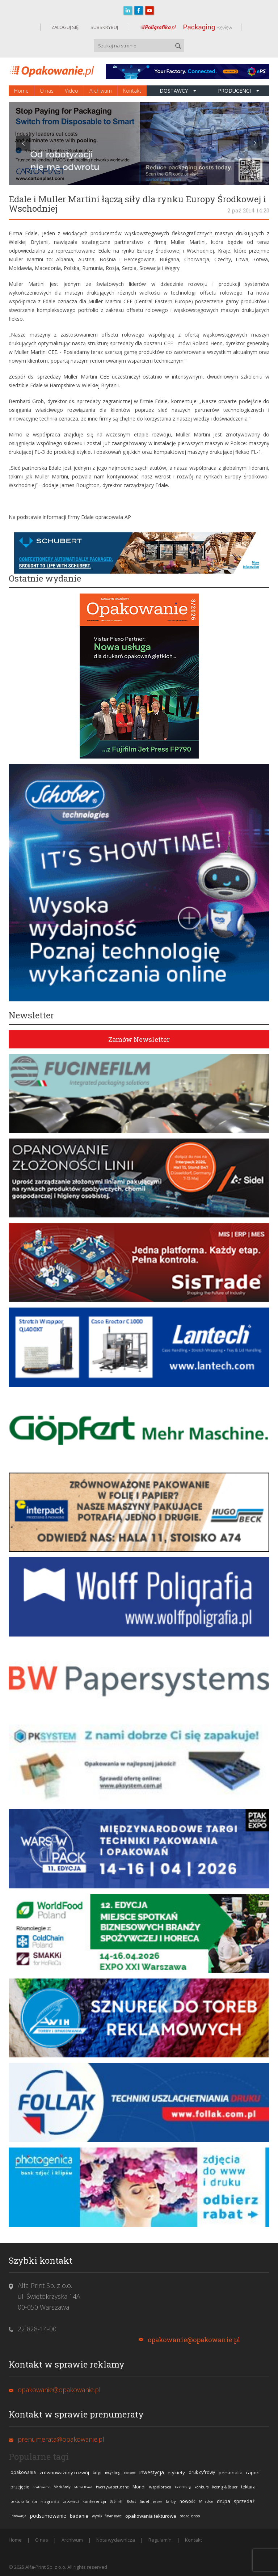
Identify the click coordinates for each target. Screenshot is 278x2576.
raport (253, 2472)
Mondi (139, 2487)
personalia (231, 2472)
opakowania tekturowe (150, 2516)
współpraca (160, 2487)
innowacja (18, 2515)
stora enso (190, 2515)
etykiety (176, 2472)
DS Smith (116, 2501)
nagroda (50, 2501)
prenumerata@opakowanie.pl (61, 2439)
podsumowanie (48, 2515)
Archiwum (100, 90)
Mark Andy (62, 2486)
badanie (79, 2516)
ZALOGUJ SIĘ (65, 27)
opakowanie (41, 2487)
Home (21, 90)
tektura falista (23, 2501)
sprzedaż (244, 2501)
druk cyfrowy (202, 2472)
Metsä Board (83, 2487)
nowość (187, 2501)
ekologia (130, 2472)
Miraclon (206, 2501)
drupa (223, 2501)
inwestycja (151, 2472)
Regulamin (160, 2540)
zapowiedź (71, 2501)
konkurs (201, 2487)
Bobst (131, 2501)
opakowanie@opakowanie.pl (194, 2339)
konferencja (94, 2501)
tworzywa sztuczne (112, 2487)
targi (97, 2472)
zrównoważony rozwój (64, 2472)
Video (71, 90)
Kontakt (132, 90)
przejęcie (19, 2487)
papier (157, 2501)
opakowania (23, 2472)
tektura (248, 2487)
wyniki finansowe (107, 2515)
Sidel (144, 2501)
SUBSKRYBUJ (103, 27)
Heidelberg (183, 2487)
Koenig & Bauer (224, 2487)
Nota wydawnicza (115, 2540)
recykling (112, 2472)
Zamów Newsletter (139, 1039)
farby (171, 2501)
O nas (47, 90)
